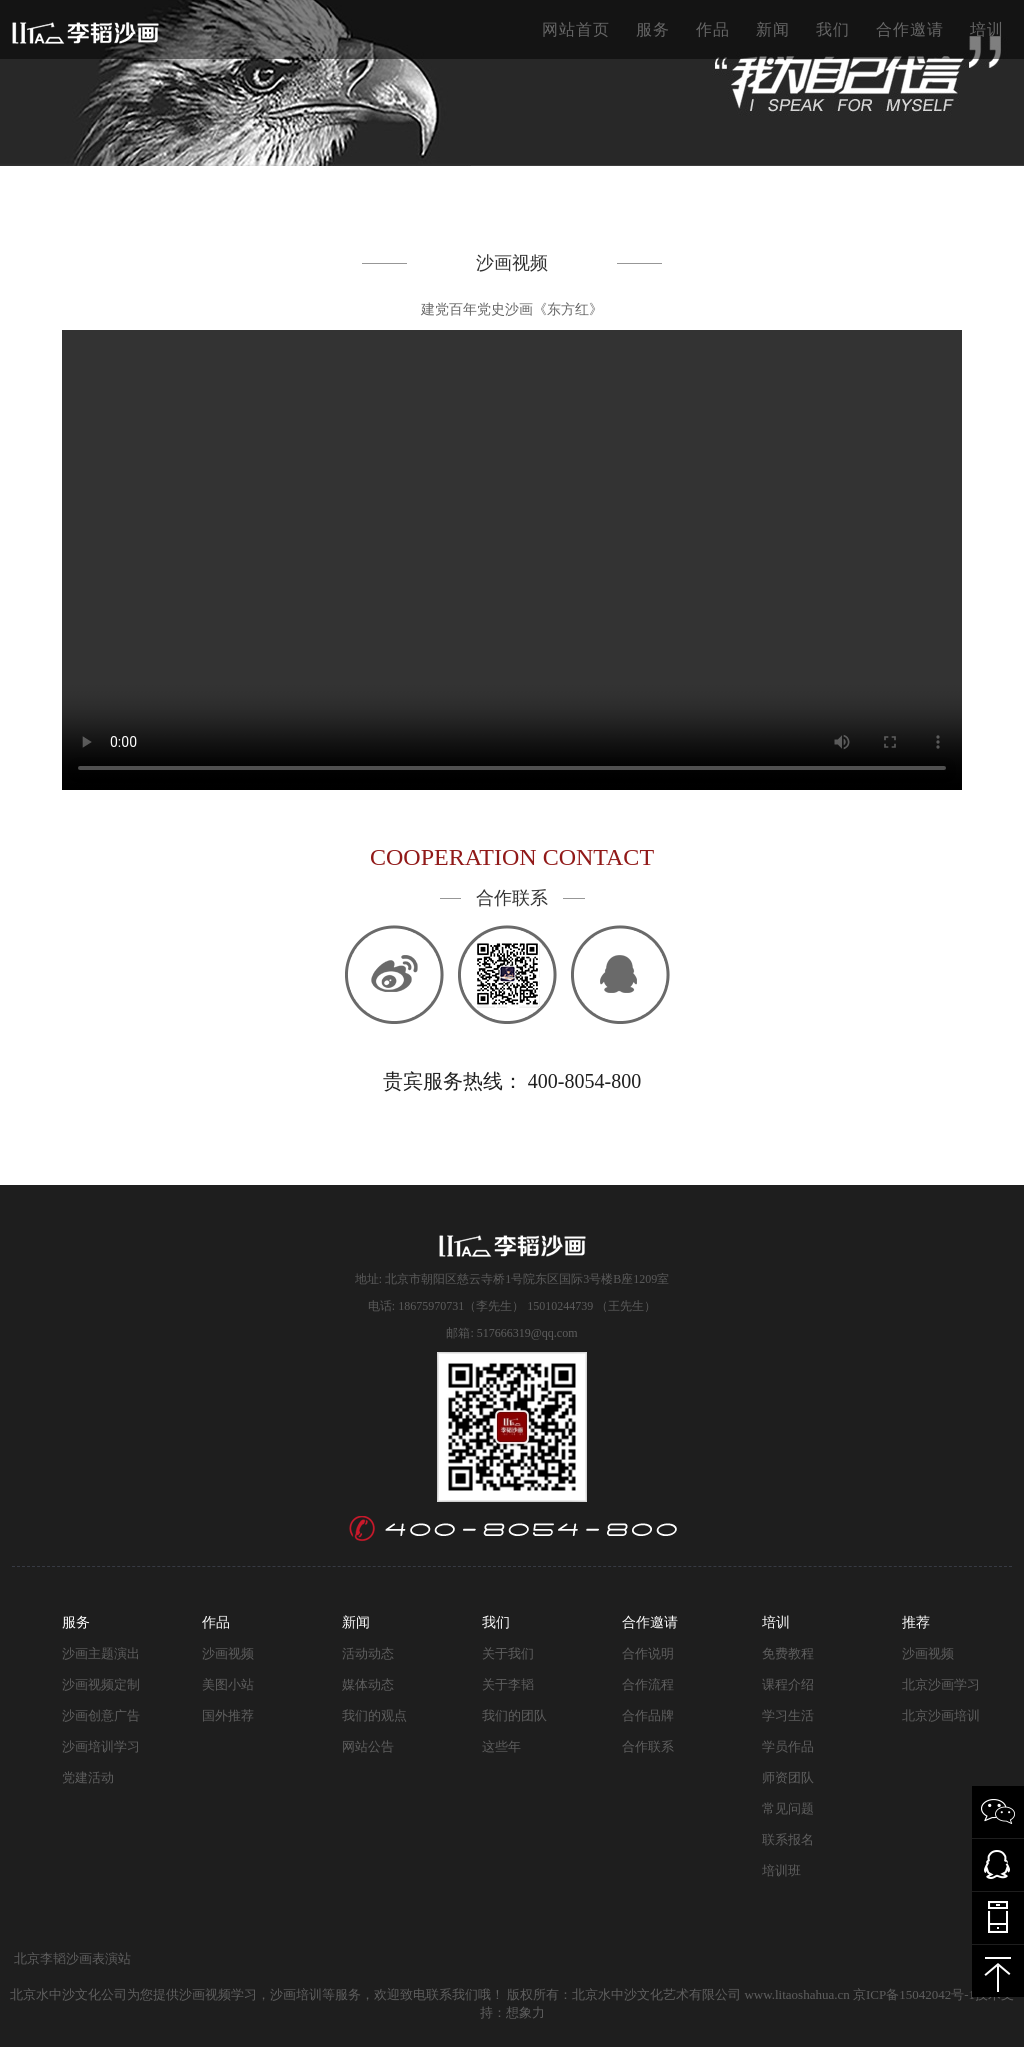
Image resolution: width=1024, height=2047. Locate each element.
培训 (987, 29)
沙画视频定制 (101, 1684)
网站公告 (368, 1746)
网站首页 (576, 29)
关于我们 (508, 1653)
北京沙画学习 (941, 1684)
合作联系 (648, 1746)
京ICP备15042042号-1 (914, 1994)
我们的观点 (374, 1715)
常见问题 (788, 1808)
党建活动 (88, 1777)
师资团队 (788, 1777)
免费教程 (788, 1653)
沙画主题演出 (101, 1653)
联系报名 (788, 1839)
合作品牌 (648, 1715)
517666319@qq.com (527, 1333)
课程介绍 (788, 1684)
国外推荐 (228, 1715)
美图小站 (228, 1684)
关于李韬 (508, 1684)
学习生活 (788, 1715)
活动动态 (368, 1653)
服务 (653, 29)
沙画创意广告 (101, 1715)
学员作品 (788, 1746)
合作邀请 (910, 29)
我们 (833, 29)
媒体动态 (368, 1684)
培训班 (781, 1870)
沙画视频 (228, 1653)
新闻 (773, 29)
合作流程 (648, 1684)
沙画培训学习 (101, 1746)
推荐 (916, 1622)
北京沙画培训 (941, 1715)
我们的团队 (514, 1715)
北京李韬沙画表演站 (72, 1958)
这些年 (501, 1746)
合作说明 (648, 1653)
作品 (713, 29)
